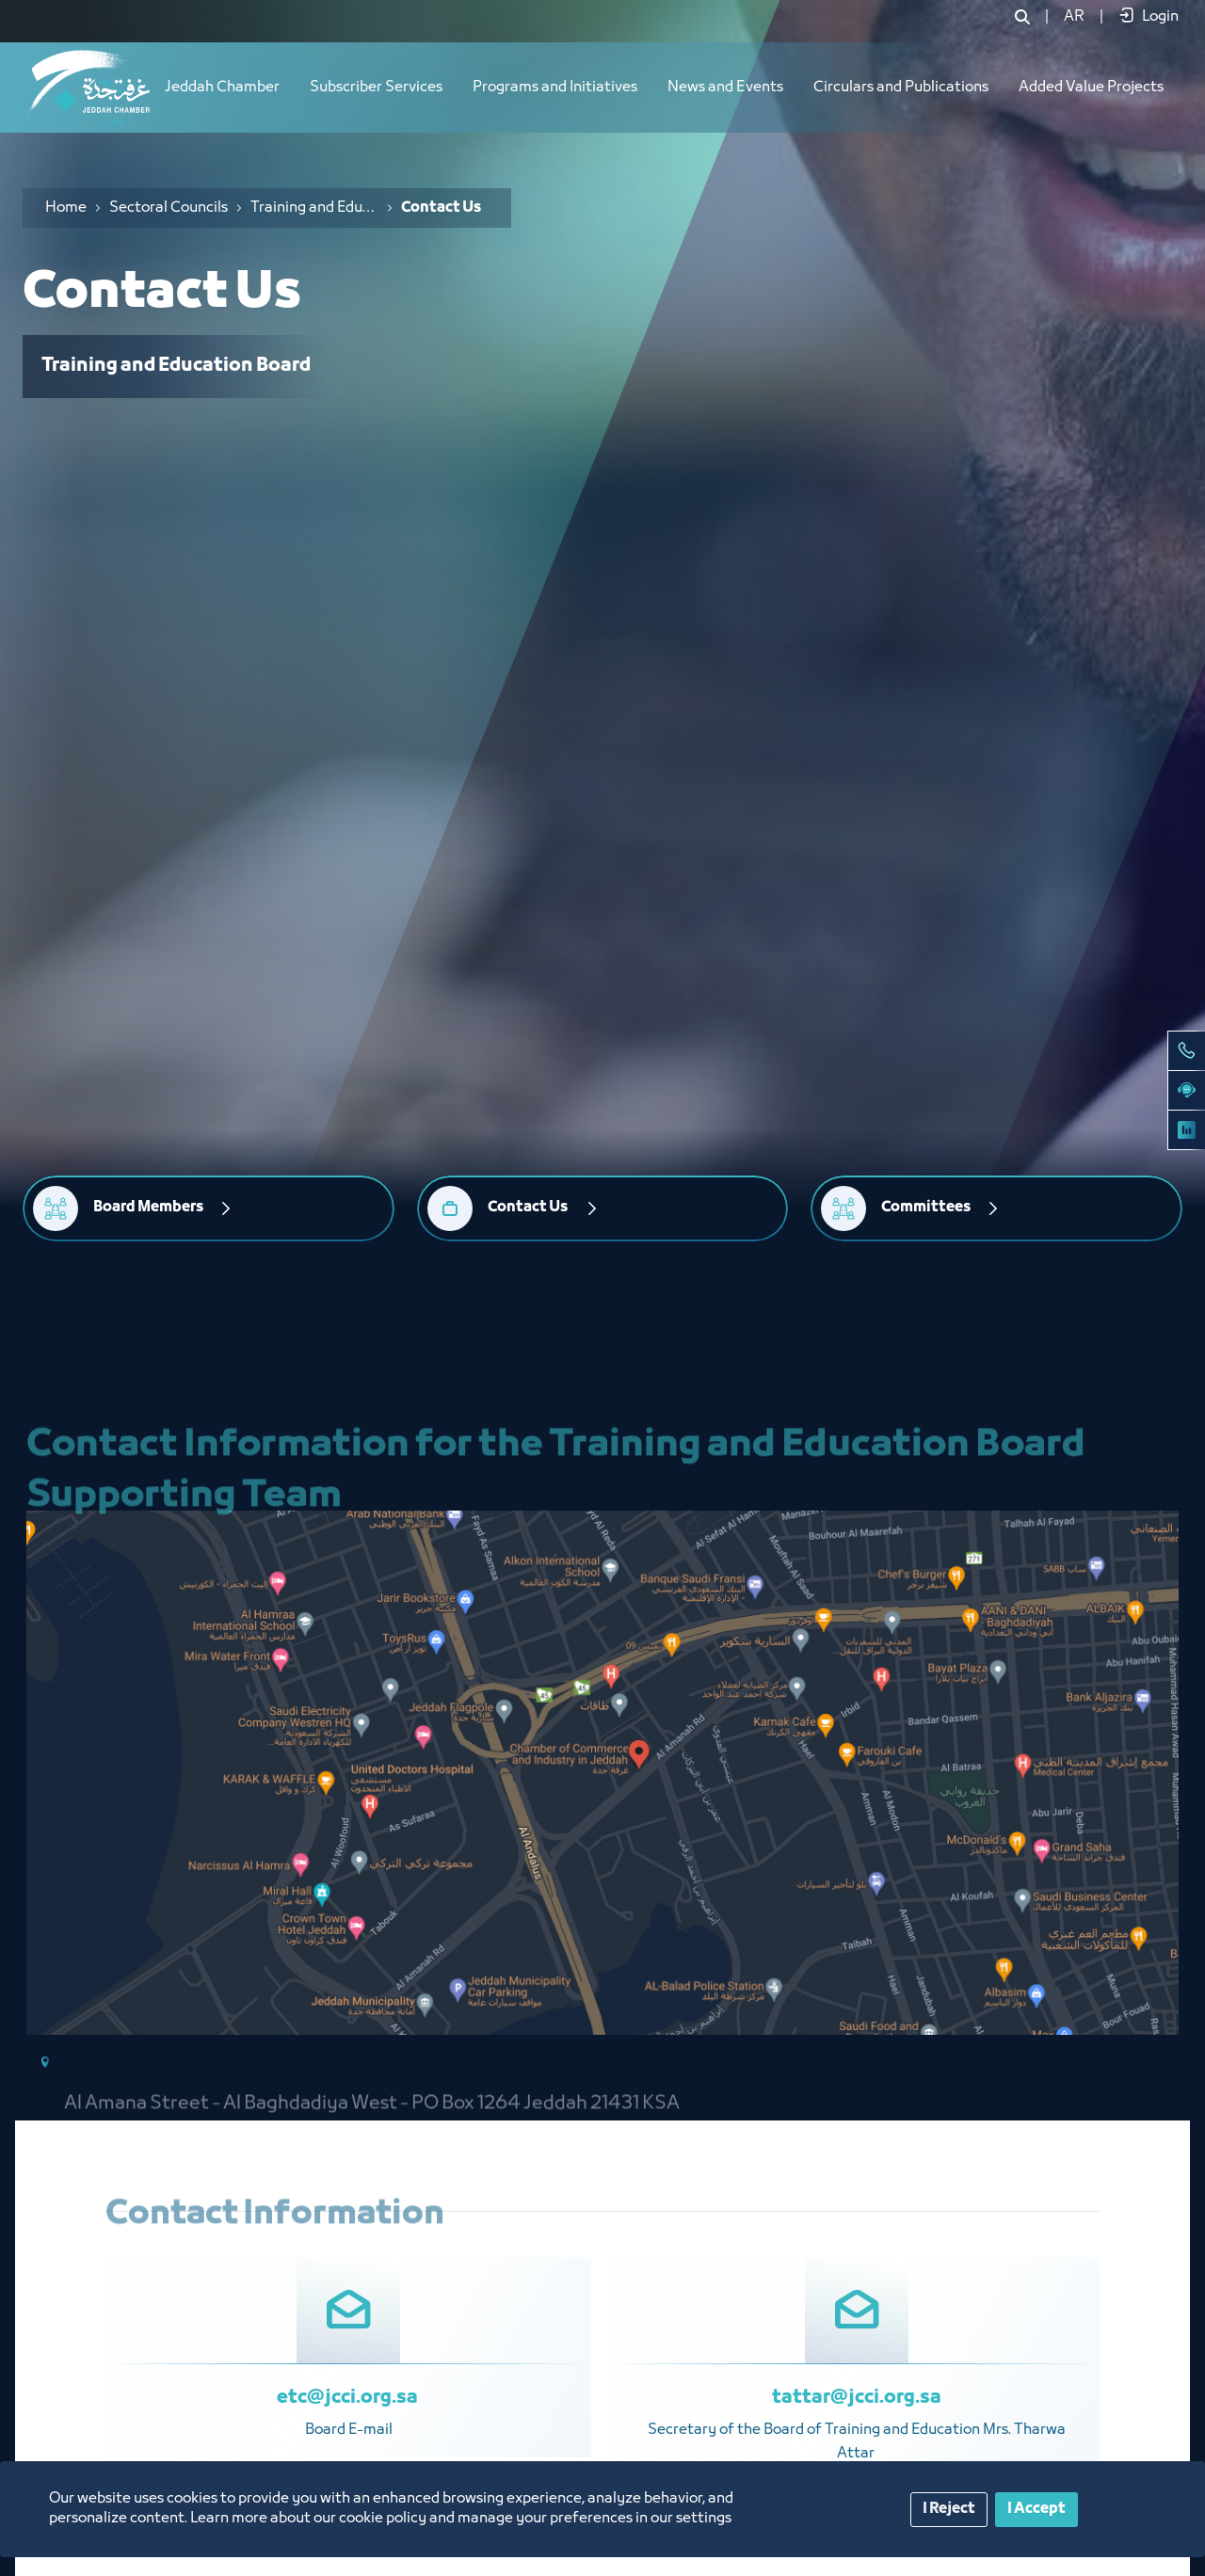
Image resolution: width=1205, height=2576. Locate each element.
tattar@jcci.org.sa (856, 2398)
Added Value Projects (1091, 87)
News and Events (725, 87)
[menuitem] (1074, 17)
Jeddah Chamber (222, 87)
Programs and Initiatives (555, 87)
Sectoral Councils (168, 208)
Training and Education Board (314, 208)
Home (66, 208)
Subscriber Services (376, 87)
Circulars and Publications (900, 87)
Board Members (148, 1207)
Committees (926, 1207)
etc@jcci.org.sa (349, 2398)
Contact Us (529, 1207)
